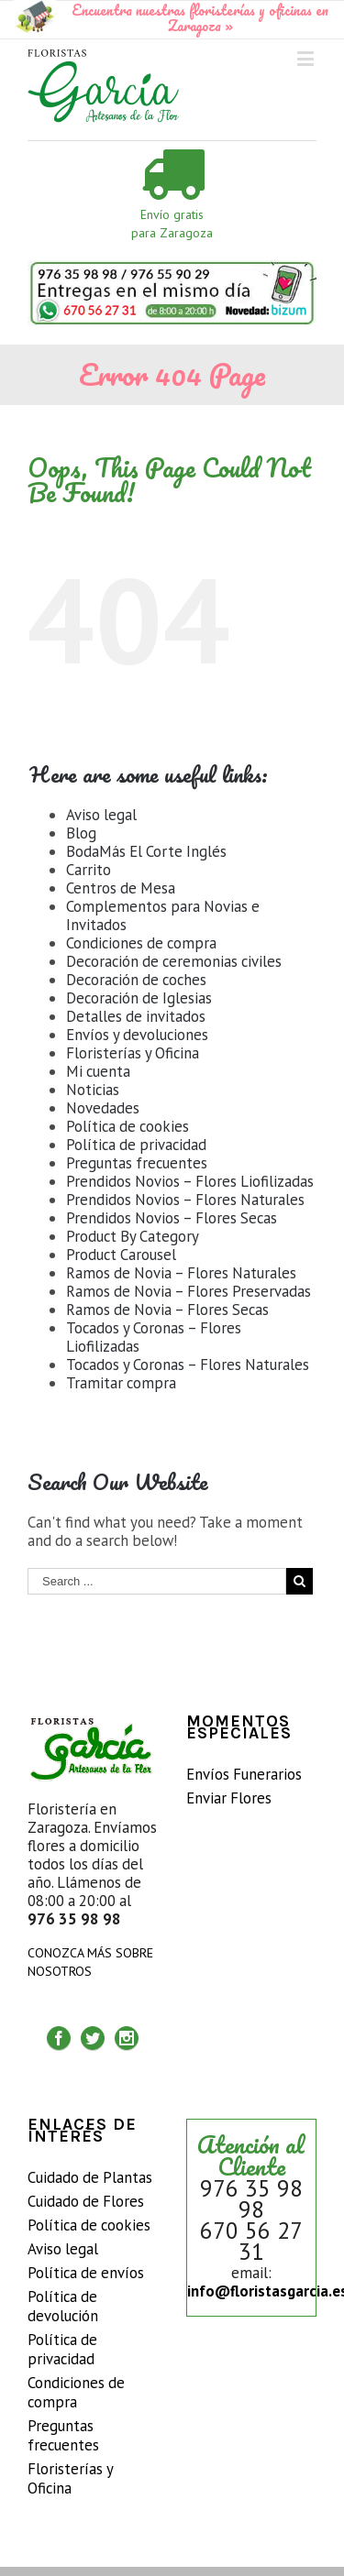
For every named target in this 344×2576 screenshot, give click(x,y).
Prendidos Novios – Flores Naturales (185, 1199)
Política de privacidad (136, 1145)
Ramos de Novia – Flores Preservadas (188, 1291)
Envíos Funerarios (244, 1774)
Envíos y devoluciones (137, 1035)
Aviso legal (101, 815)
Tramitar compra (121, 1383)
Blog (81, 833)
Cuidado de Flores (86, 2201)
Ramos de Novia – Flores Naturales (181, 1273)
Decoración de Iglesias (139, 998)
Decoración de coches (136, 980)
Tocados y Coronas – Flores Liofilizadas (153, 1337)
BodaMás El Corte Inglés (146, 851)
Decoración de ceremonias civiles (174, 961)
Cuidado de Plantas (90, 2177)
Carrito (88, 870)
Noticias (92, 1090)
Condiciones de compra (141, 943)
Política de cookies (127, 1126)
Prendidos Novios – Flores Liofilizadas (190, 1181)
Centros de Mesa (120, 888)
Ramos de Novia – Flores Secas (167, 1309)
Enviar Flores (229, 1798)
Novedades (102, 1108)
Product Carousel (121, 1254)
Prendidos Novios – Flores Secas (171, 1218)
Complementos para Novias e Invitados (163, 915)
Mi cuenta (98, 1071)
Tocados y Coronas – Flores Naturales (187, 1364)
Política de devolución (63, 2306)
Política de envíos (86, 2273)
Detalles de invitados (135, 1016)
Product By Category (132, 1236)
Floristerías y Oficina (132, 1053)
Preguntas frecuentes (136, 1163)
